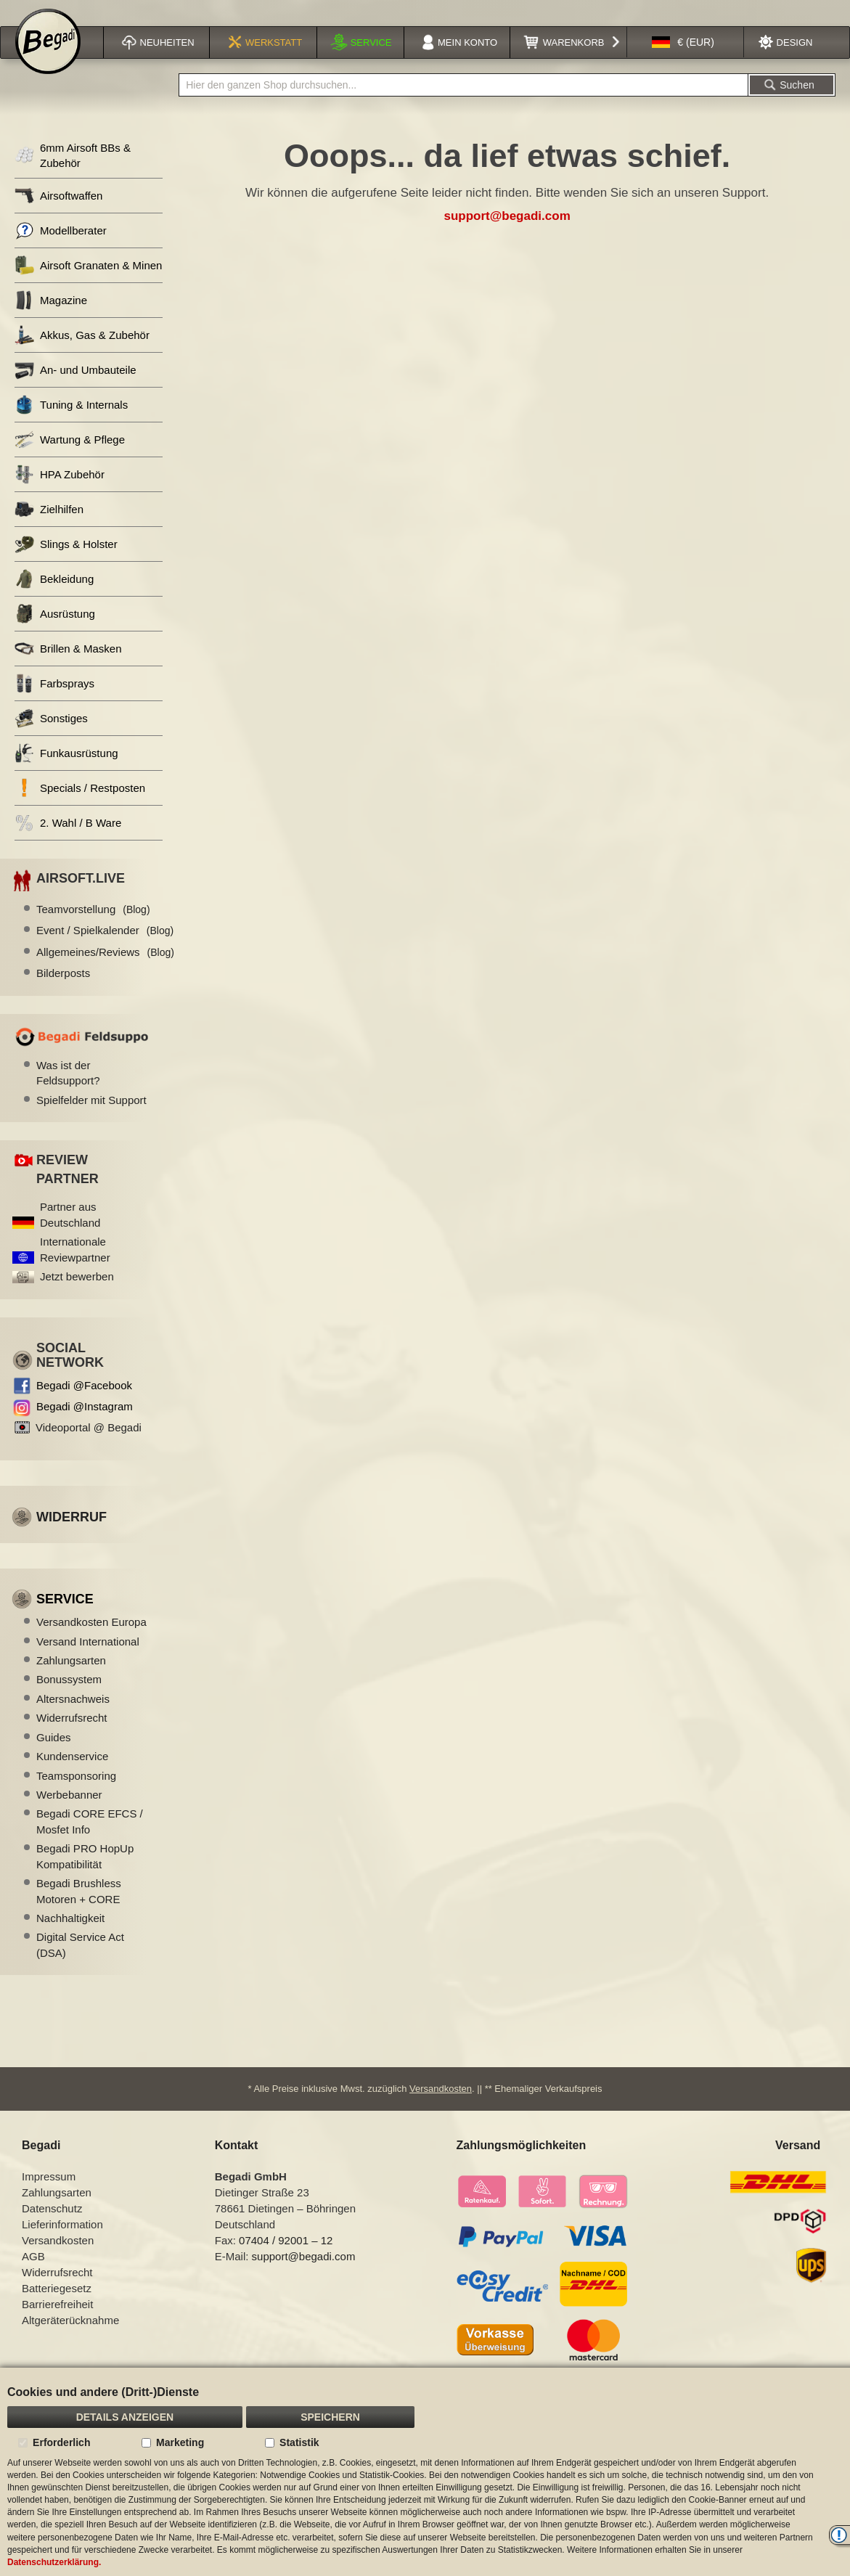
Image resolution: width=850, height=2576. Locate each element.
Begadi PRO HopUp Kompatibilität (85, 1875)
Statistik (299, 2442)
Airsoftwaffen (58, 214)
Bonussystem (69, 1698)
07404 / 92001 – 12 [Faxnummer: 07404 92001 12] (285, 2258)
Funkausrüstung (66, 772)
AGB (33, 2274)
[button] (683, 61)
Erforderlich (61, 2442)
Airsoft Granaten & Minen (88, 284)
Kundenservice (72, 1775)
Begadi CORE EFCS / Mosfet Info (89, 1840)
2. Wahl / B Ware (68, 841)
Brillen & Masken (68, 667)
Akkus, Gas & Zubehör (82, 354)
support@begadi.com (507, 235)
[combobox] (463, 104)
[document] (425, 2472)
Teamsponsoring (76, 1794)
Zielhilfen (49, 528)
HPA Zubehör (60, 493)
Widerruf (71, 1536)
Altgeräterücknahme (70, 2338)
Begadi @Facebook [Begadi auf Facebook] (84, 1404)
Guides (53, 1756)
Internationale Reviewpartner (75, 1268)
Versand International (87, 1660)
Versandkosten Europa (91, 1641)
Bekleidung (54, 598)
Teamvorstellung (93, 928)
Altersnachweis (73, 1718)
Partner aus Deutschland (70, 1233)
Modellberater (61, 249)
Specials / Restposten (80, 807)
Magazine (51, 319)
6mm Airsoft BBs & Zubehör (73, 174)
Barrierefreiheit (57, 2322)
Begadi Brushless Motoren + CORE (78, 1909)
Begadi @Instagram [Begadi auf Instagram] (84, 1425)
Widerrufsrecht (71, 1736)
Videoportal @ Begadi (89, 1446)
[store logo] (48, 59)
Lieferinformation (62, 2242)
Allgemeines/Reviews (105, 971)
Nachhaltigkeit (70, 1937)
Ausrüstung (55, 632)
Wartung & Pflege (70, 458)
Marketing (180, 2442)
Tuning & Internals (71, 423)
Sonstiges (51, 737)
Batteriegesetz (56, 2306)
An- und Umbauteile (75, 388)
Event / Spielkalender (104, 949)
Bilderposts (63, 992)
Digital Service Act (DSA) (80, 1963)
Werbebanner (69, 1813)
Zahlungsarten (71, 1679)
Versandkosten (440, 2106)
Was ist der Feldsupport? (68, 1091)
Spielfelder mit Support (91, 1119)
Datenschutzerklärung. (54, 2562)
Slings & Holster (66, 563)
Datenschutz (52, 2226)
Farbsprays (54, 702)
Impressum (48, 2194)
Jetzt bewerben (77, 1295)
